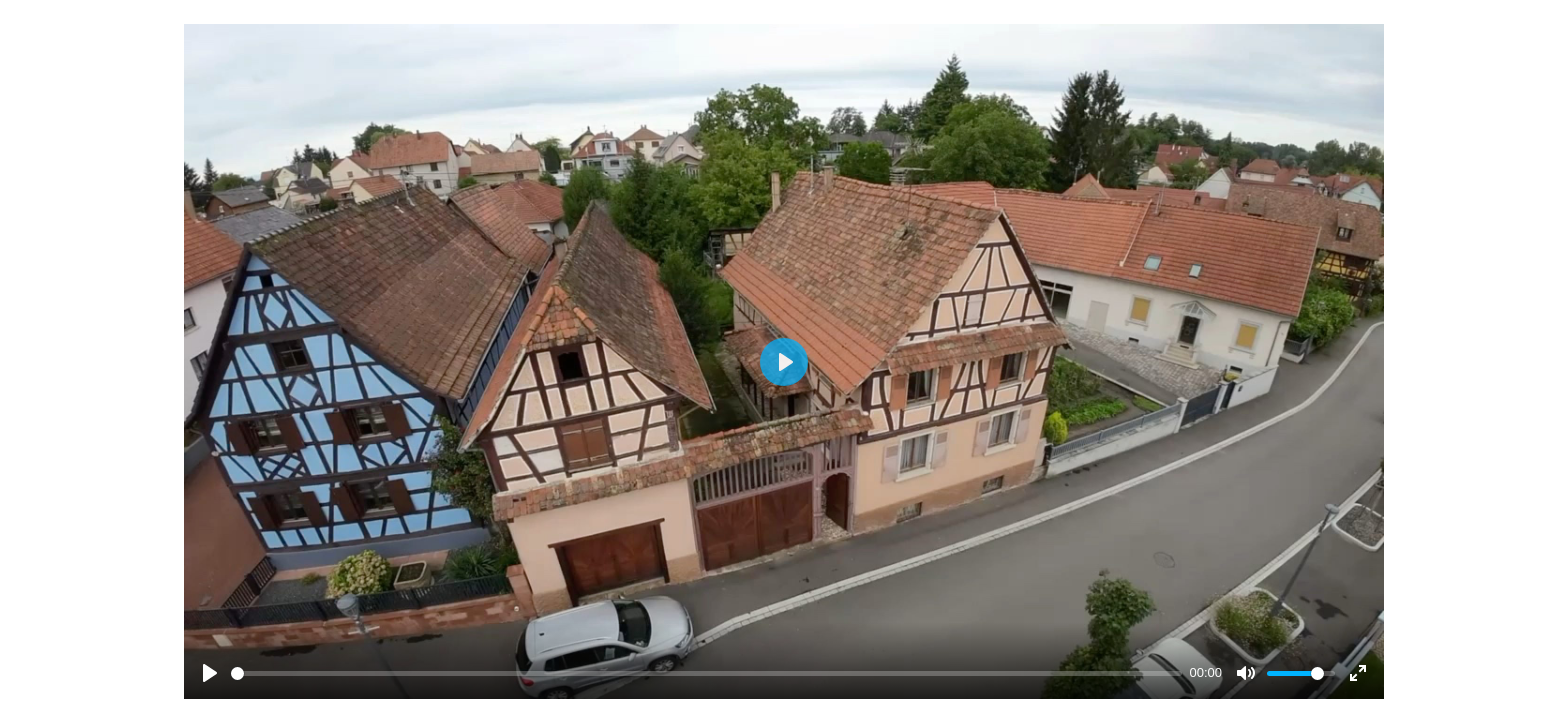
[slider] (706, 673)
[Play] (210, 673)
